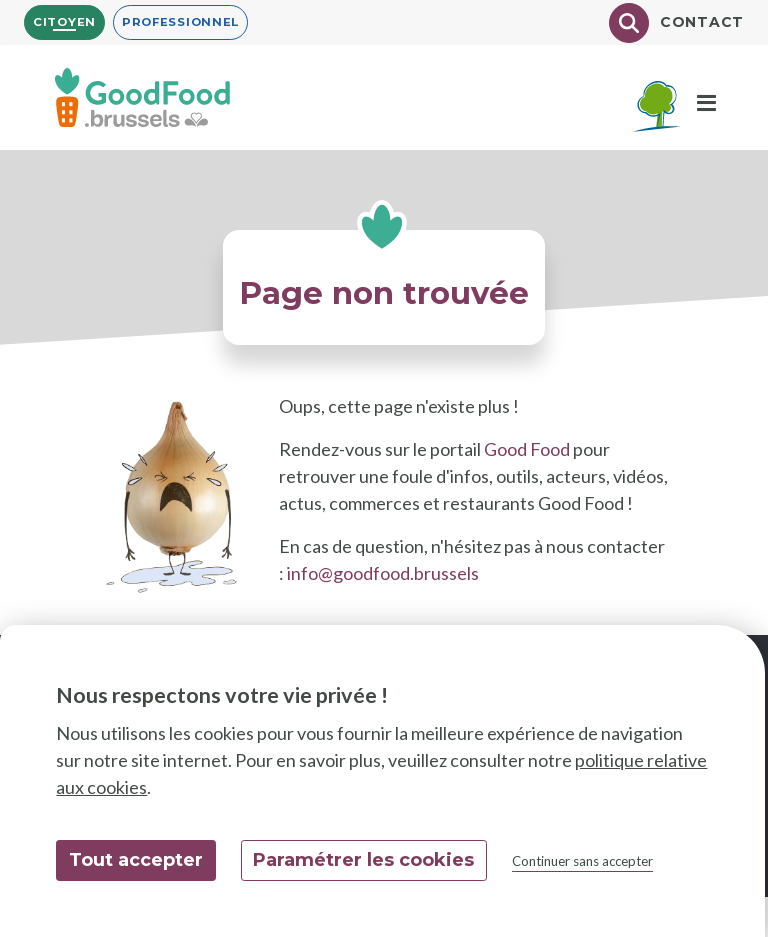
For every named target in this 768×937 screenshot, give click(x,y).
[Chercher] (629, 23)
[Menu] (706, 104)
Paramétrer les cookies (363, 860)
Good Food (527, 449)
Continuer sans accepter (582, 861)
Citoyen (64, 22)
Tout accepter (136, 860)
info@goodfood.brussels (383, 573)
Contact (702, 22)
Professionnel (180, 22)
